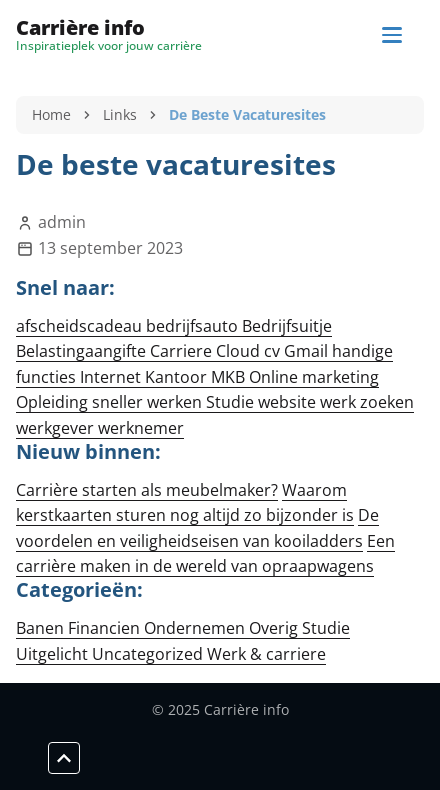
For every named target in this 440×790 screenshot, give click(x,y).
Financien (106, 628)
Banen (42, 628)
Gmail (308, 351)
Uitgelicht (54, 654)
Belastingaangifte (83, 351)
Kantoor (178, 377)
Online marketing (314, 377)
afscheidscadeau (81, 326)
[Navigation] (392, 35)
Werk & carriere (266, 654)
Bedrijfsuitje (287, 326)
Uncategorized (149, 654)
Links (120, 114)
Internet (112, 377)
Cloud (240, 351)
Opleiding (54, 402)
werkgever (57, 428)
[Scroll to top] (64, 758)
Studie (232, 402)
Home (51, 114)
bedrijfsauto (194, 326)
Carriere (183, 351)
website (289, 402)
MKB (230, 377)
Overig (275, 628)
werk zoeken (367, 402)
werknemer (141, 428)
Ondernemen (196, 628)
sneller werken (149, 402)
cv (274, 351)
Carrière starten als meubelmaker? (147, 490)
